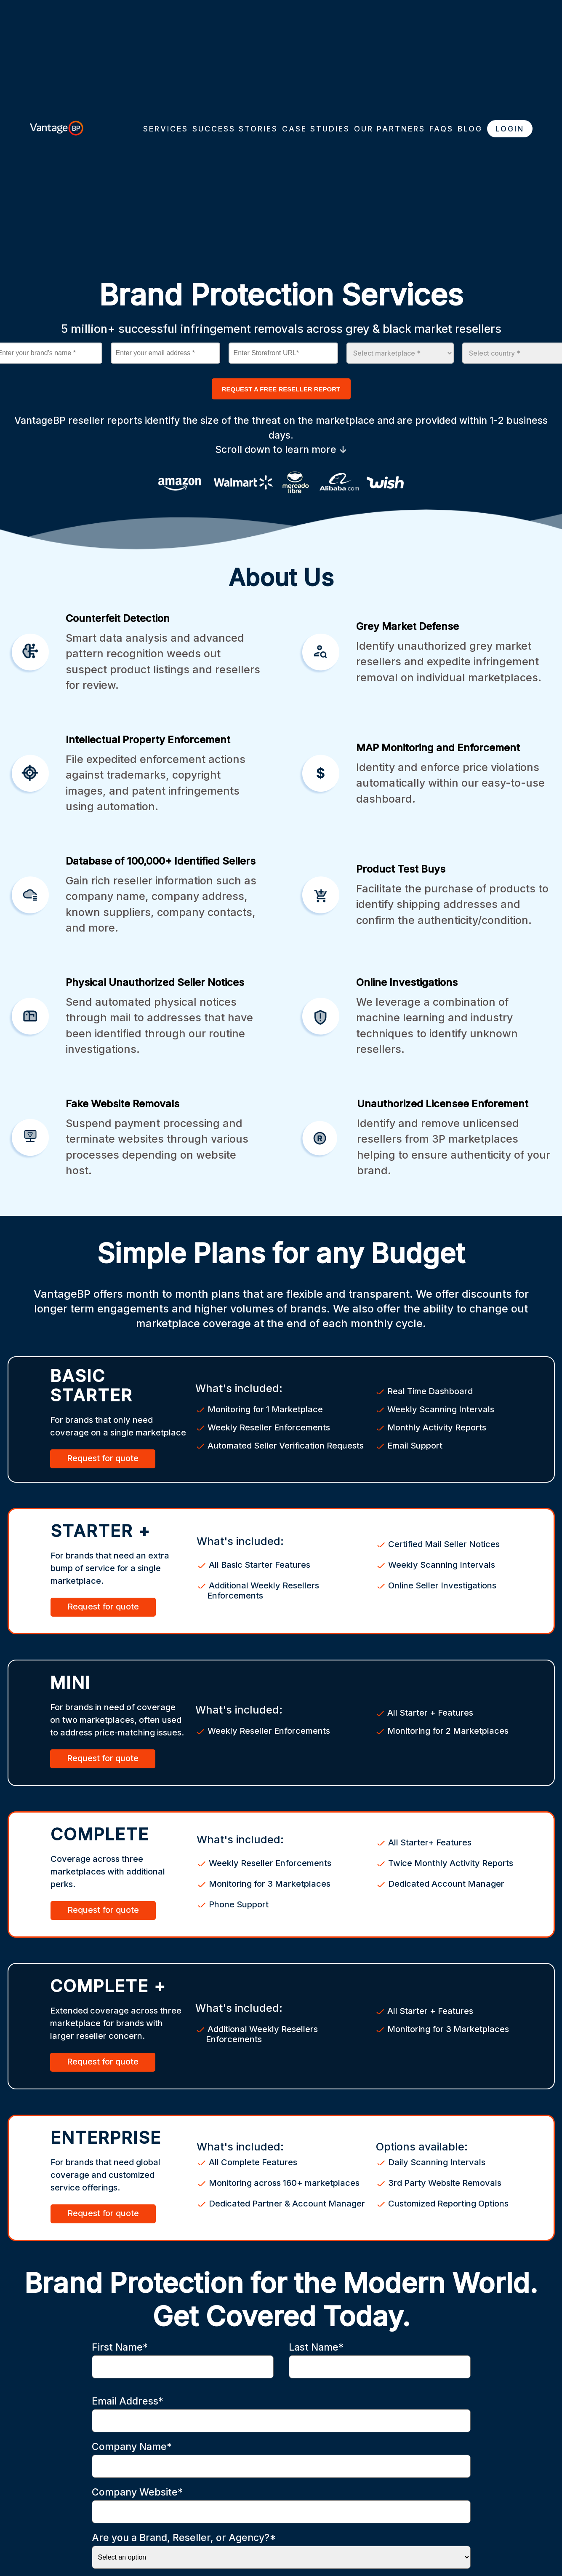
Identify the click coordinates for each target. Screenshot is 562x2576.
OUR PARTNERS (389, 128)
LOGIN (509, 128)
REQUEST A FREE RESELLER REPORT (281, 389)
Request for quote (103, 1458)
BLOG (470, 128)
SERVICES (165, 128)
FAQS (441, 128)
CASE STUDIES (316, 128)
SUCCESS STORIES (235, 128)
